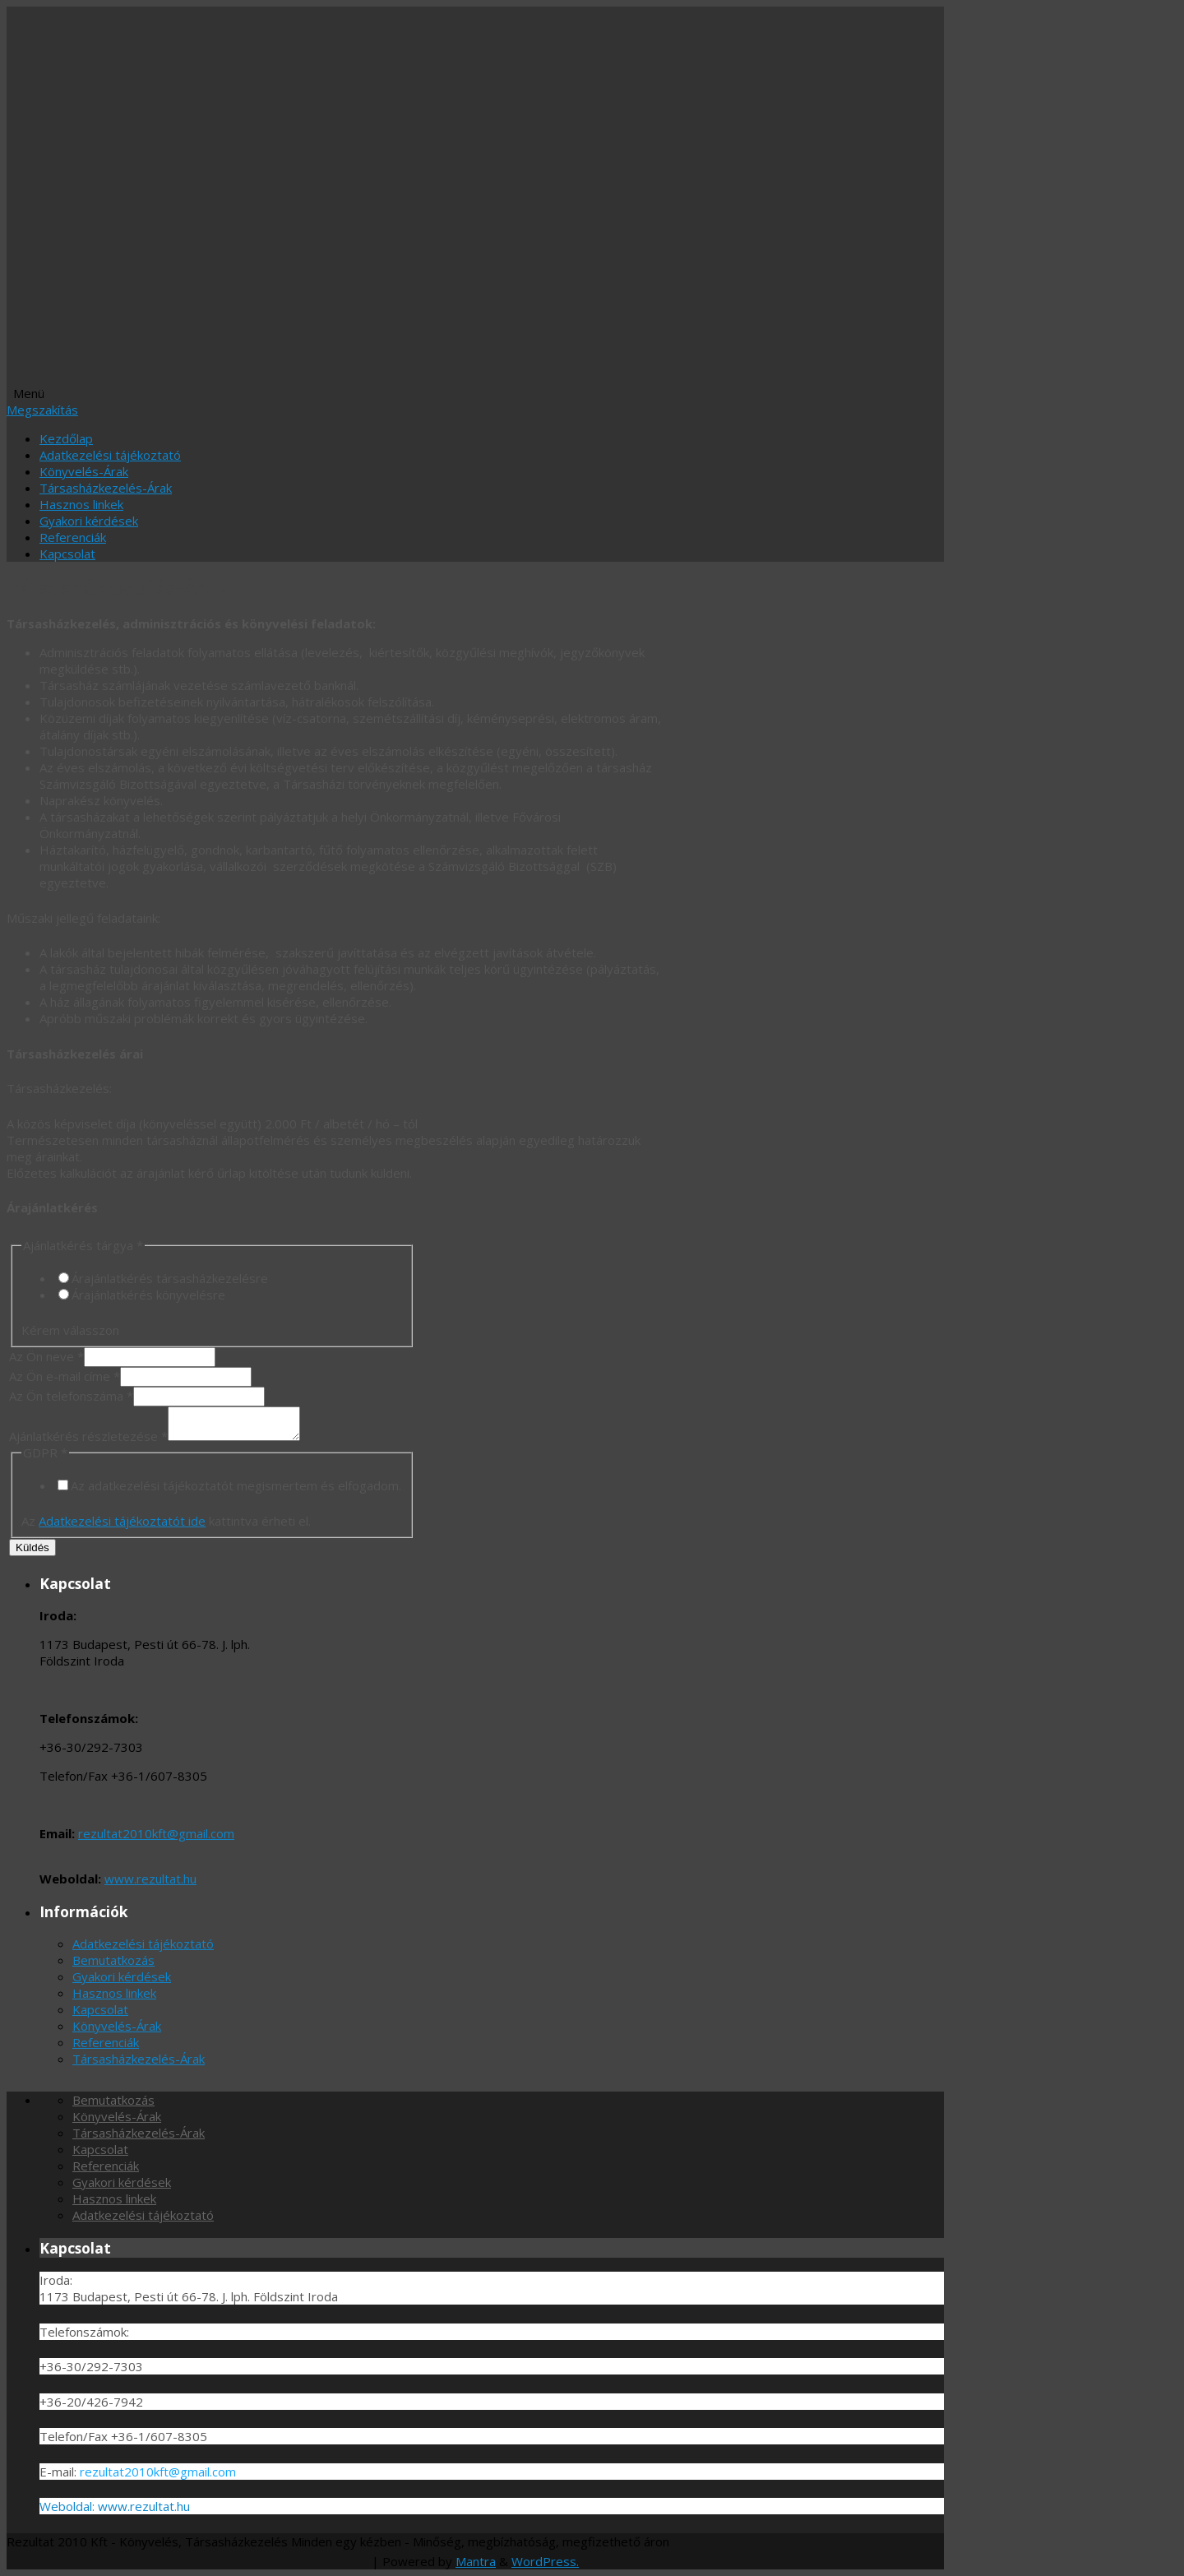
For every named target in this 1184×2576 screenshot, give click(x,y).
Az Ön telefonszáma (71, 1396)
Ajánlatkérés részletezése (88, 1436)
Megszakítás (42, 409)
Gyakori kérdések (88, 520)
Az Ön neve (46, 1356)
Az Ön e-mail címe (64, 1376)
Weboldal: (68, 2506)
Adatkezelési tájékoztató (110, 455)
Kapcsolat (67, 553)
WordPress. (545, 2561)
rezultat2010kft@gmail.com (156, 1833)
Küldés (32, 1547)
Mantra (476, 2561)
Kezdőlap (66, 438)
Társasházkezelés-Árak (105, 488)
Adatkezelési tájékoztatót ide (122, 1521)
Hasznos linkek (81, 504)
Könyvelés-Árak (83, 471)
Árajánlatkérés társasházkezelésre (170, 1278)
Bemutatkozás (113, 1960)
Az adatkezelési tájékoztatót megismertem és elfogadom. (236, 1485)
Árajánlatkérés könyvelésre (148, 1294)
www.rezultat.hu (150, 1878)
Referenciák (72, 537)
